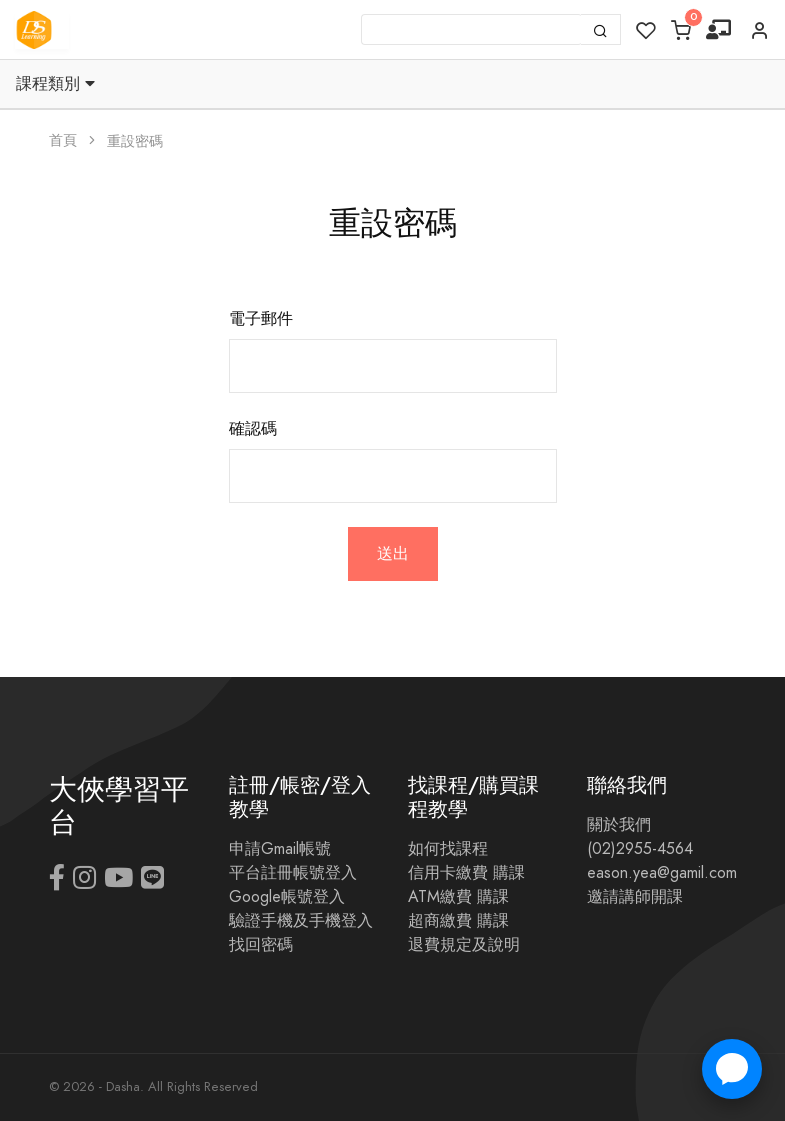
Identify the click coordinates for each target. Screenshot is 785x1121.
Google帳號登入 (287, 897)
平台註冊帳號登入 (293, 873)
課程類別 (55, 84)
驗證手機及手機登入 (301, 921)
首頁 (63, 140)
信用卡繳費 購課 (466, 873)
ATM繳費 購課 (458, 897)
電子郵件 (261, 319)
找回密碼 (261, 945)
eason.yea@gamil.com (662, 873)
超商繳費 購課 (458, 921)
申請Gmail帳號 (280, 849)
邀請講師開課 (635, 897)
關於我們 (619, 825)
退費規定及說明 (464, 945)
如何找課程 (448, 849)
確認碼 (253, 429)
